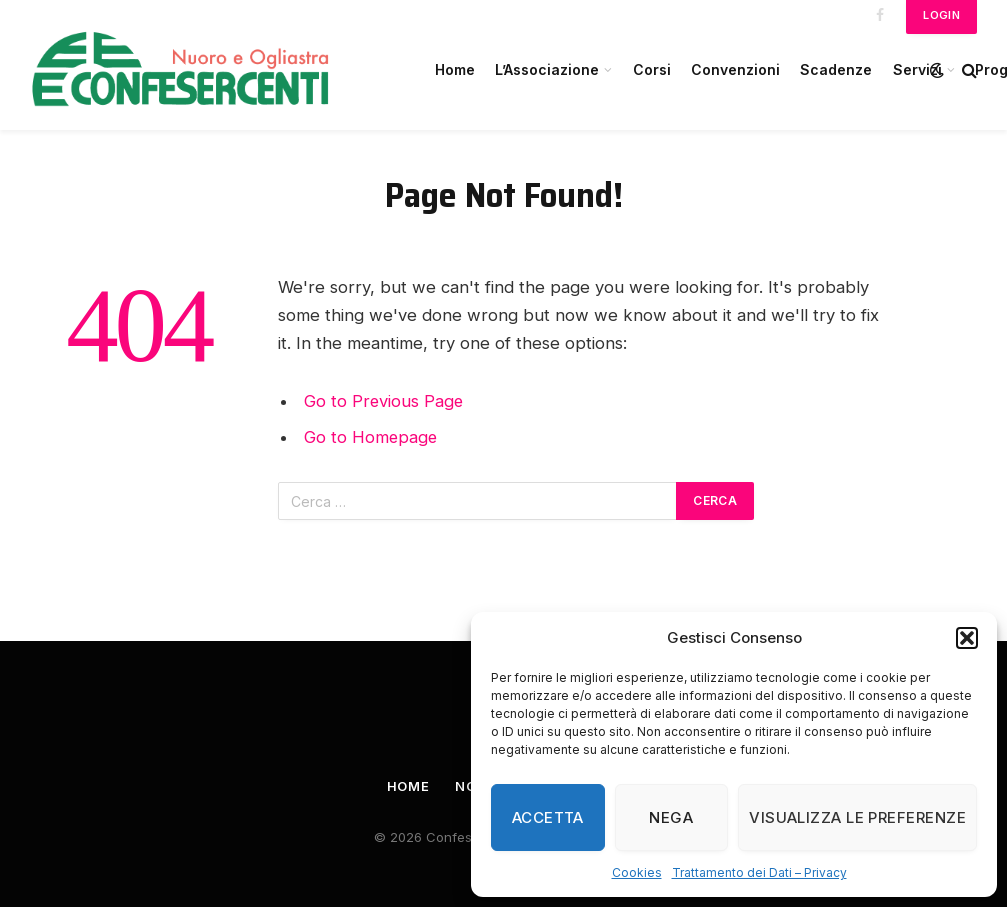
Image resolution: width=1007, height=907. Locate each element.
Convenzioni (735, 69)
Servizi (917, 69)
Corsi (652, 69)
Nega (671, 817)
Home (455, 69)
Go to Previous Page (384, 401)
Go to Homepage (371, 437)
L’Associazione (547, 69)
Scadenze (836, 69)
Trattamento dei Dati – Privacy (759, 872)
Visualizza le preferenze (857, 817)
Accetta (548, 817)
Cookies (637, 872)
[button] (967, 638)
